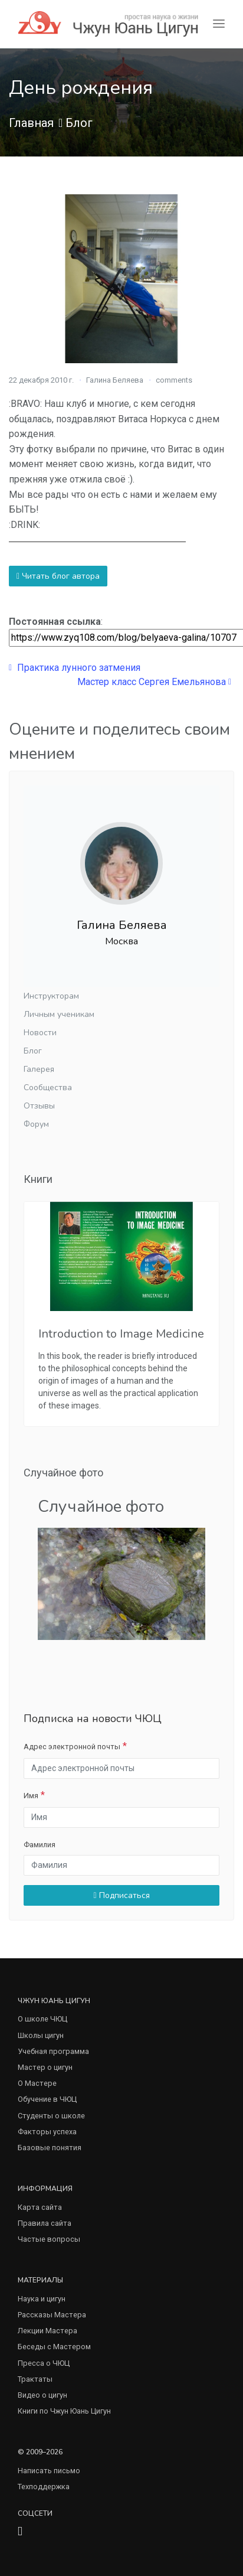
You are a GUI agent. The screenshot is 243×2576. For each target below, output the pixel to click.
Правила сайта (44, 2223)
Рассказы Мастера (52, 2314)
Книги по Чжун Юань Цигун (64, 2411)
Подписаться (121, 1895)
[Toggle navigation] (219, 24)
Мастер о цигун (45, 2067)
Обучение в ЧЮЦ (47, 2099)
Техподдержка (44, 2486)
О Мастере (37, 2083)
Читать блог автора (58, 576)
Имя (31, 1795)
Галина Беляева (114, 380)
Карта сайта (40, 2207)
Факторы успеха (47, 2131)
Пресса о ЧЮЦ (44, 2363)
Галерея (39, 1069)
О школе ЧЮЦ (42, 2018)
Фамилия (39, 1844)
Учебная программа (53, 2051)
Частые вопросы (49, 2239)
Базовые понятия (49, 2147)
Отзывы (39, 1105)
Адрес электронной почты (72, 1746)
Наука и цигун (41, 2298)
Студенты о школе (51, 2115)
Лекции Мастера (47, 2330)
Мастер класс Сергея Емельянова (154, 681)
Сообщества (48, 1087)
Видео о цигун (42, 2395)
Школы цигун (41, 2035)
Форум (36, 1124)
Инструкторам (51, 996)
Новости (40, 1032)
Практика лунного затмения (74, 667)
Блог (79, 123)
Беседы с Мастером (54, 2346)
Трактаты (35, 2379)
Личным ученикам (59, 1014)
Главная (31, 123)
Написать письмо (49, 2470)
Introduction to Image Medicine (121, 1334)
